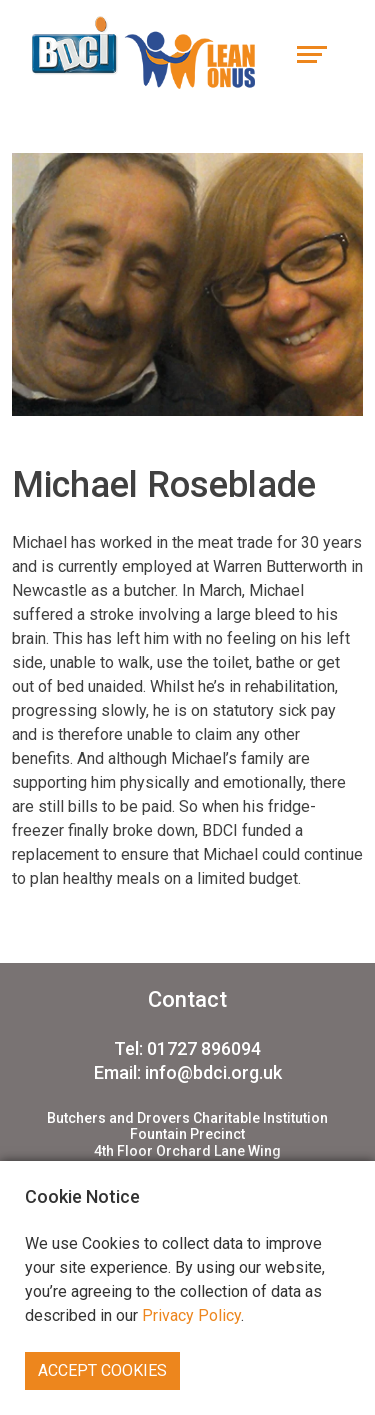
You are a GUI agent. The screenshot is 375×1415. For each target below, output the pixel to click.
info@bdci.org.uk (213, 1072)
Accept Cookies (102, 1370)
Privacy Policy (191, 1315)
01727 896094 (204, 1048)
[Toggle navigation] (312, 52)
